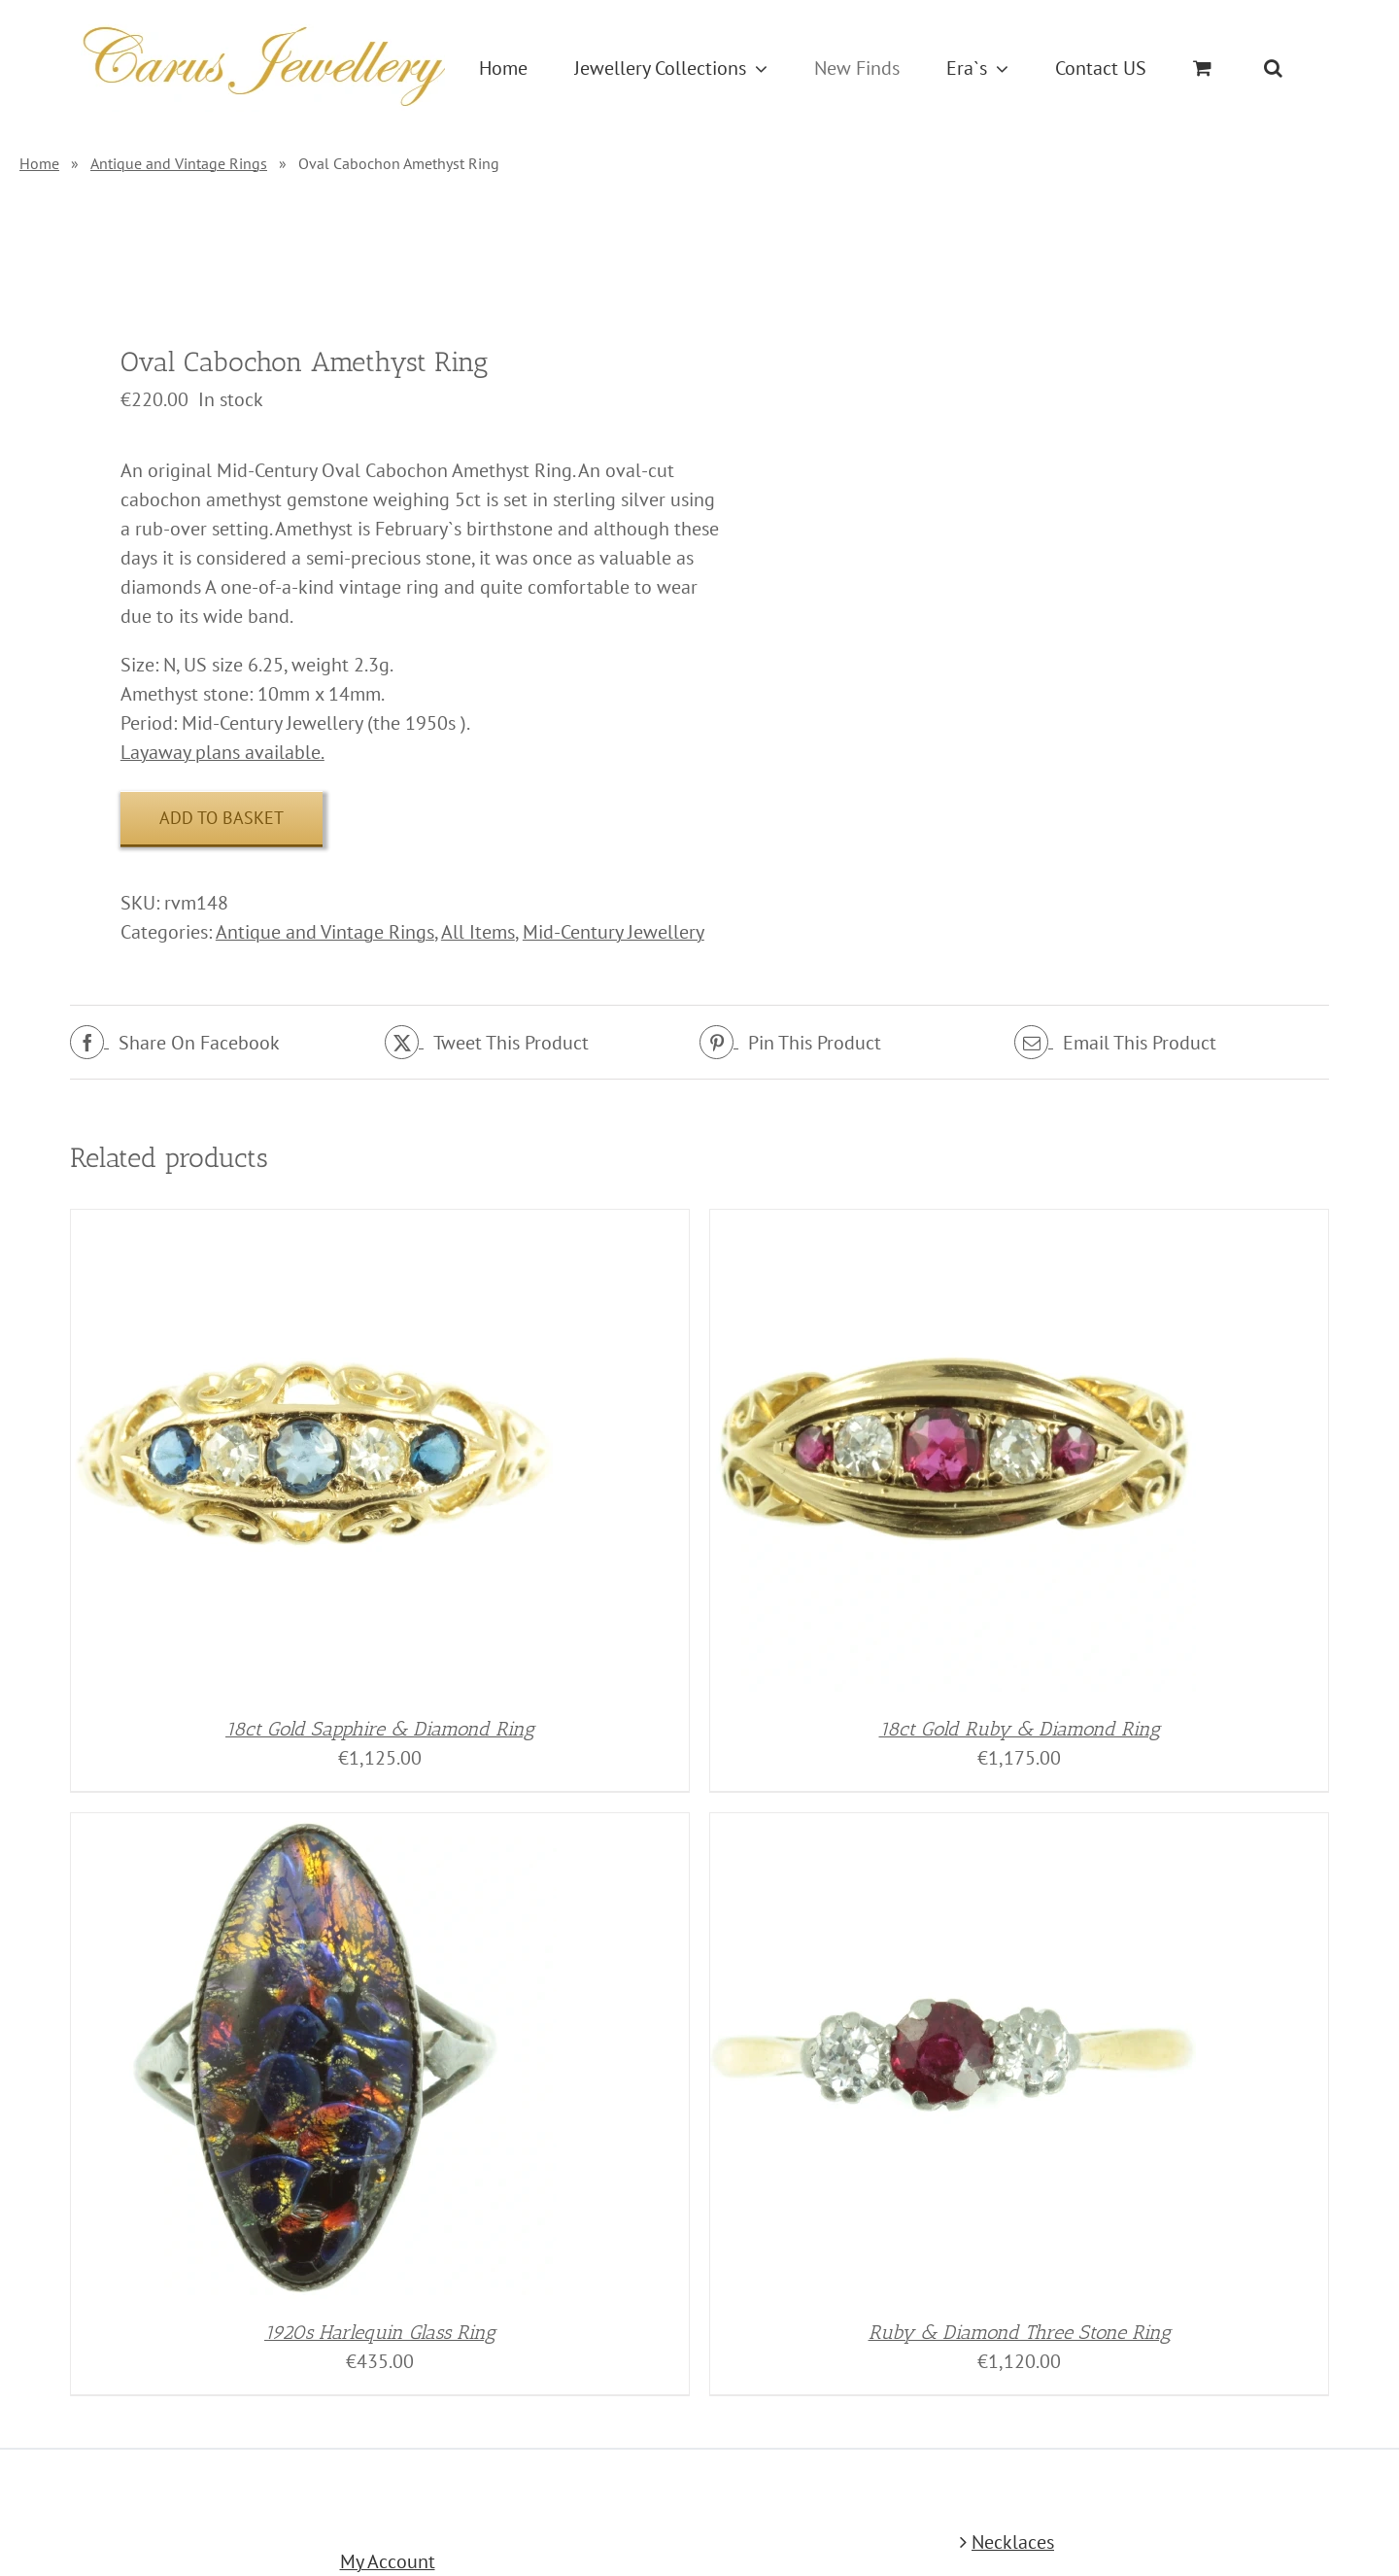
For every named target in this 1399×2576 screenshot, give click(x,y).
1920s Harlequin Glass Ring (379, 2332)
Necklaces (1013, 2542)
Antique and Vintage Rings (178, 163)
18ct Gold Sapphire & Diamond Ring (379, 1728)
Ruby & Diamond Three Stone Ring (1020, 2332)
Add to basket (221, 818)
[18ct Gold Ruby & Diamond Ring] (953, 1224)
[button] (1273, 68)
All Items (478, 932)
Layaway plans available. (222, 752)
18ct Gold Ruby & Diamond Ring (1019, 1728)
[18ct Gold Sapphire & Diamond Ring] (314, 1224)
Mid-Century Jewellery (613, 932)
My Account (387, 2561)
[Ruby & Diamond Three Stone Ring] (953, 1827)
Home (39, 163)
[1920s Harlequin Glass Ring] (314, 1827)
